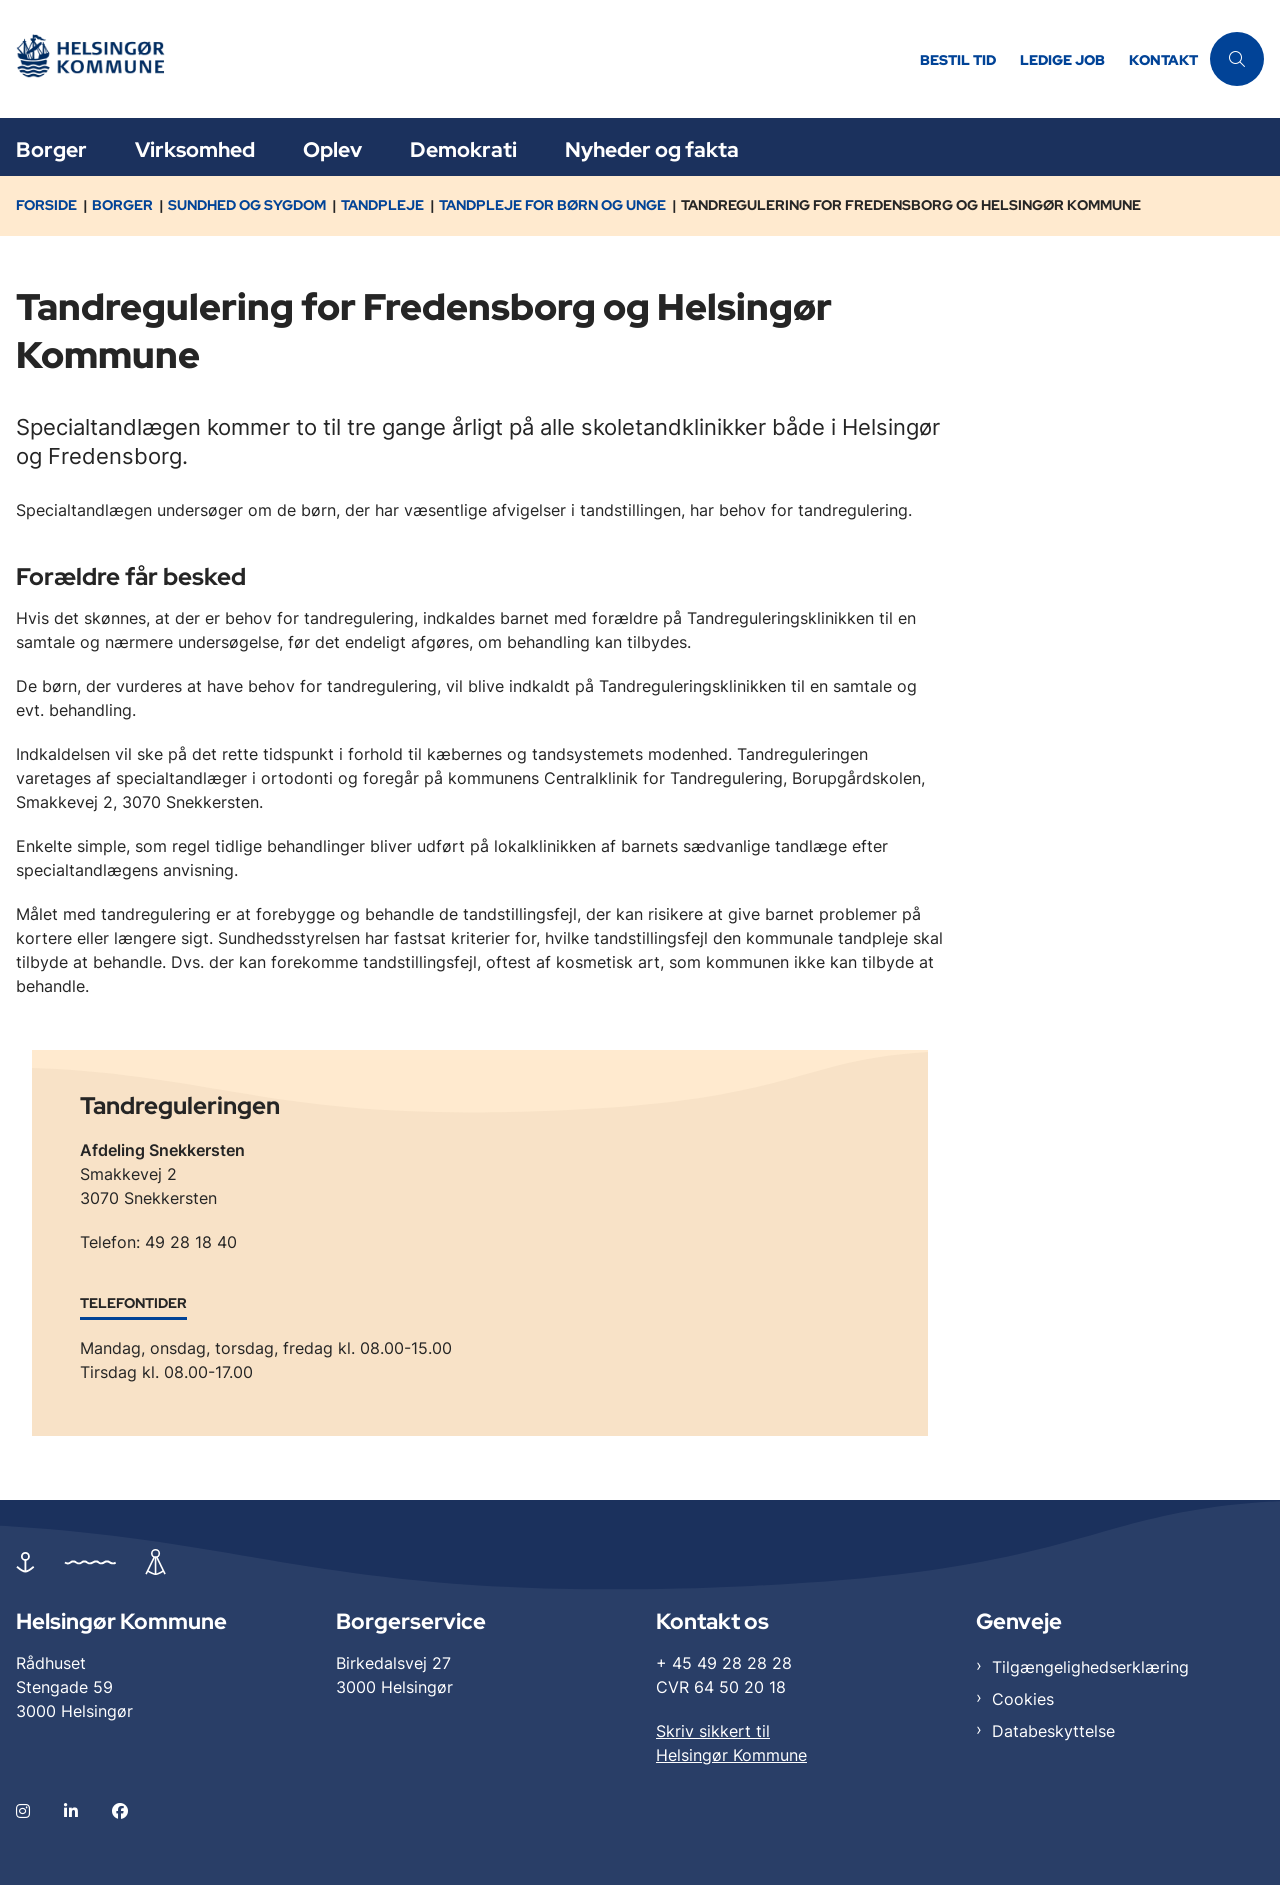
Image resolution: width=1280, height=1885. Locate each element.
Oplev (332, 149)
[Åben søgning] (1237, 59)
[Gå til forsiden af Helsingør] (103, 59)
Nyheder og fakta (652, 149)
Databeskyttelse (1053, 1731)
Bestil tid (958, 60)
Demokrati (463, 149)
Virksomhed (195, 149)
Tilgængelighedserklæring (1090, 1667)
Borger (51, 149)
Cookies (1023, 1699)
